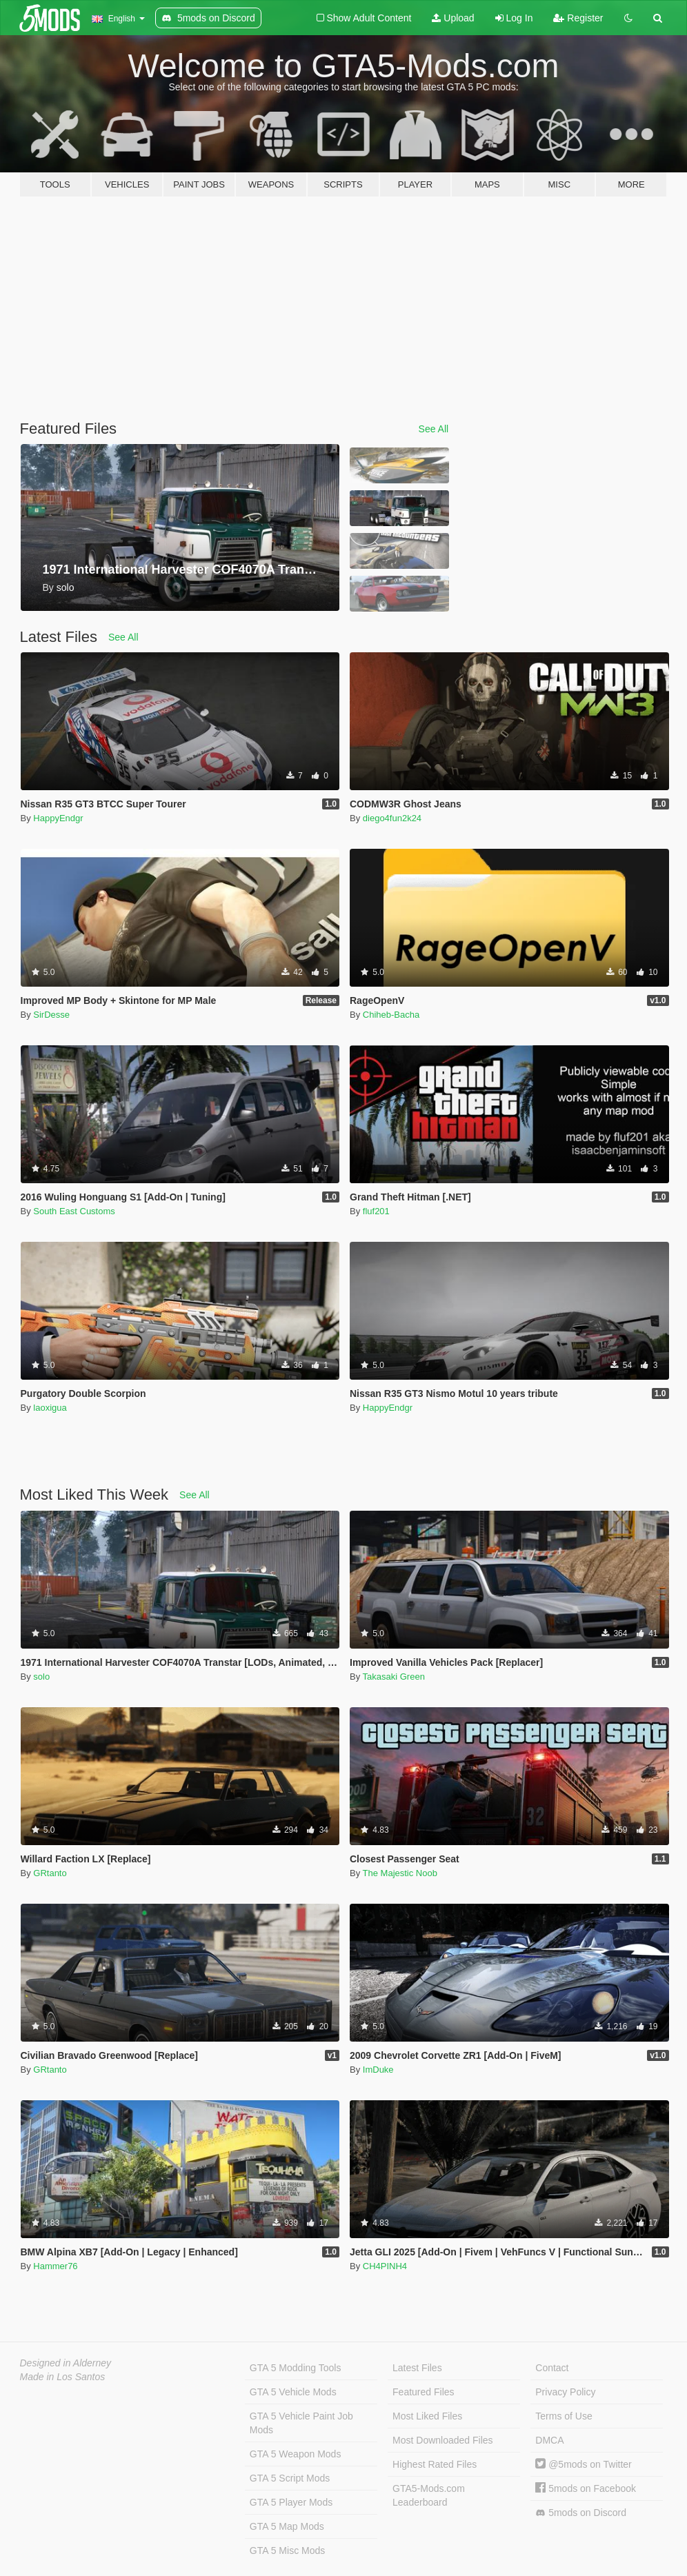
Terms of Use (563, 2416)
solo (41, 1676)
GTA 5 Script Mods (290, 2478)
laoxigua (49, 1407)
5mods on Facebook (585, 2488)
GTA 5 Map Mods (287, 2526)
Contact (551, 2367)
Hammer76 (55, 2266)
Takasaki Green (394, 1676)
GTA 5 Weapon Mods (295, 2453)
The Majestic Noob (400, 1873)
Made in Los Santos (63, 2376)
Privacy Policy (565, 2391)
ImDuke (378, 2069)
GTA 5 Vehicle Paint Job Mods (301, 2423)
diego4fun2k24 (392, 818)
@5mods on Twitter (583, 2464)
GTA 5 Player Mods (291, 2502)
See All (434, 428)
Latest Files (417, 2367)
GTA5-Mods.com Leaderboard (428, 2495)
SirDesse (51, 1014)
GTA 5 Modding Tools (295, 2367)
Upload (453, 17)
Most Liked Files (427, 2416)
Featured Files (423, 2391)
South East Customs (74, 1211)
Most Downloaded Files (442, 2440)
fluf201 (376, 1211)
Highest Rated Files (434, 2464)
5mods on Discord (580, 2513)
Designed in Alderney (66, 2362)
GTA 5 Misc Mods (287, 2550)
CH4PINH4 (385, 2266)
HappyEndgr (58, 818)
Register (578, 17)
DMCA (549, 2440)
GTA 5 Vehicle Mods (293, 2391)
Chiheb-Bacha (391, 1014)
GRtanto (49, 1873)
